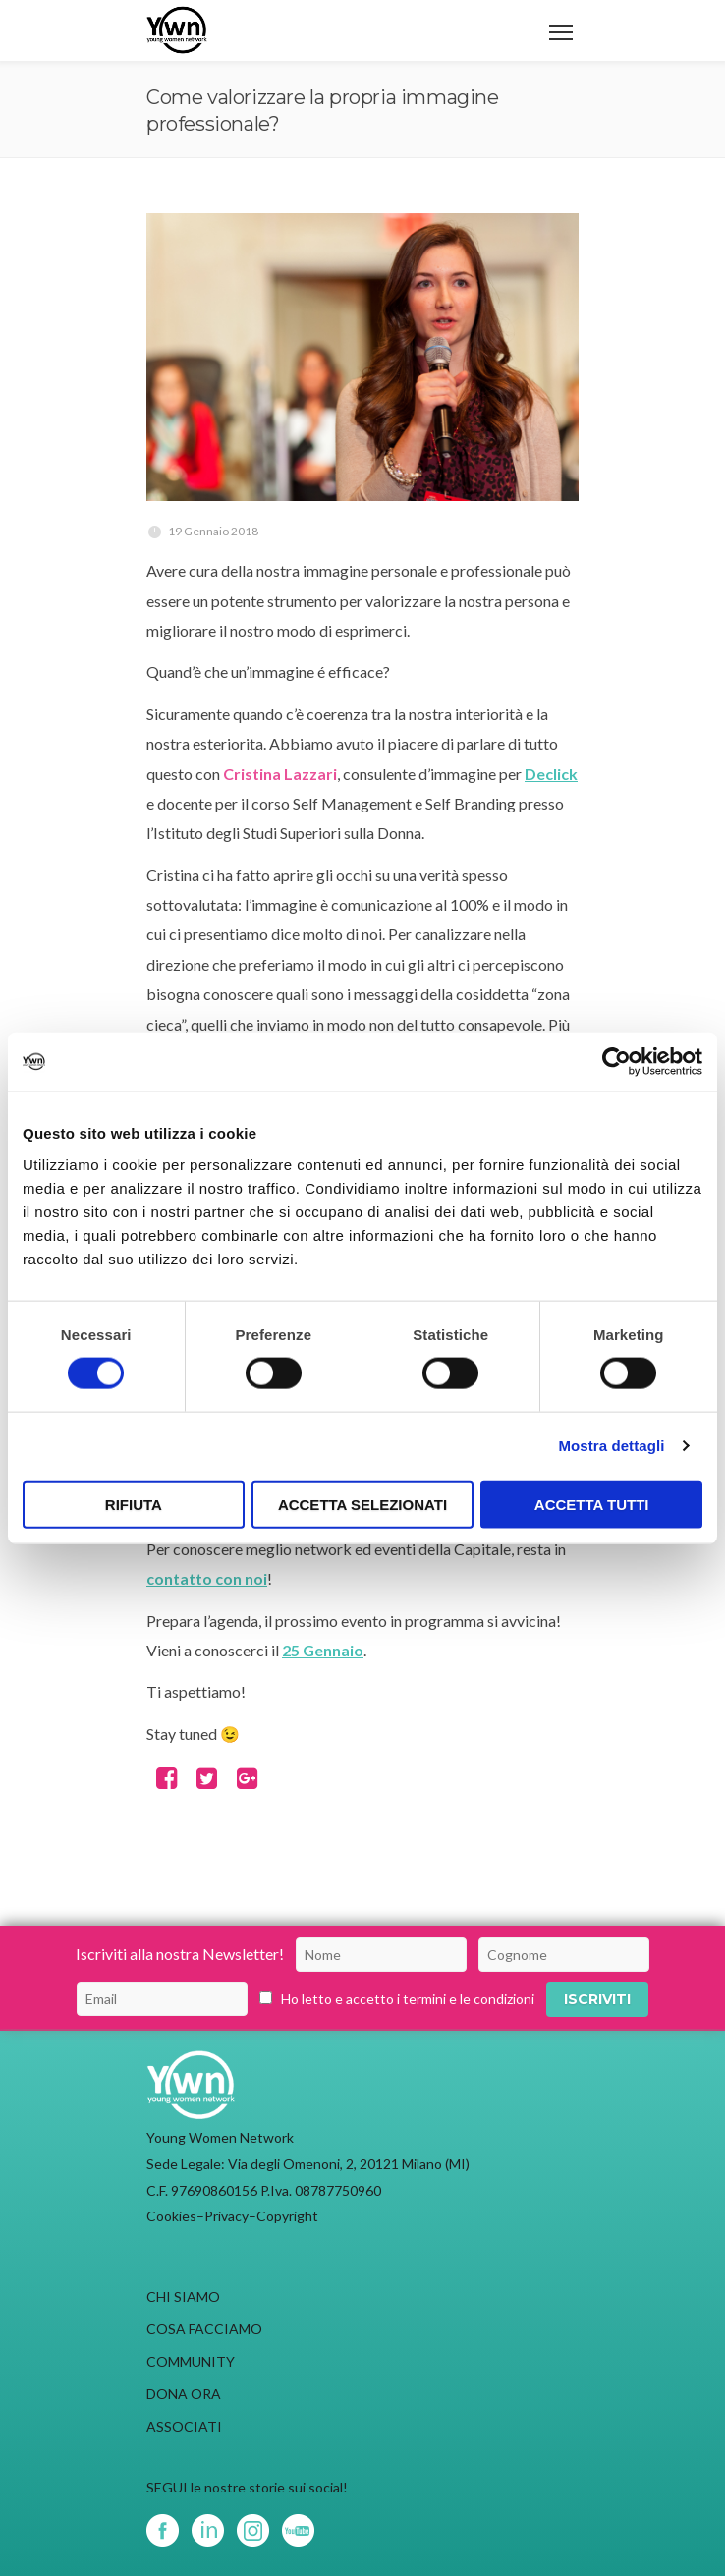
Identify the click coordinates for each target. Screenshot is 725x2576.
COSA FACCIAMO (204, 2329)
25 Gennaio (322, 1650)
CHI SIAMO (183, 2296)
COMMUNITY (190, 2361)
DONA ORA (183, 2393)
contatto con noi (206, 1578)
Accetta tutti (591, 1503)
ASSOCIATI (184, 2426)
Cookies (171, 2216)
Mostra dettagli (611, 1445)
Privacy (226, 2216)
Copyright (287, 2216)
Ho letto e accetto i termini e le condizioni (407, 1998)
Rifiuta (133, 1503)
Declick (551, 773)
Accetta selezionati (362, 1503)
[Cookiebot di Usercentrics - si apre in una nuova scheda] (616, 1062)
